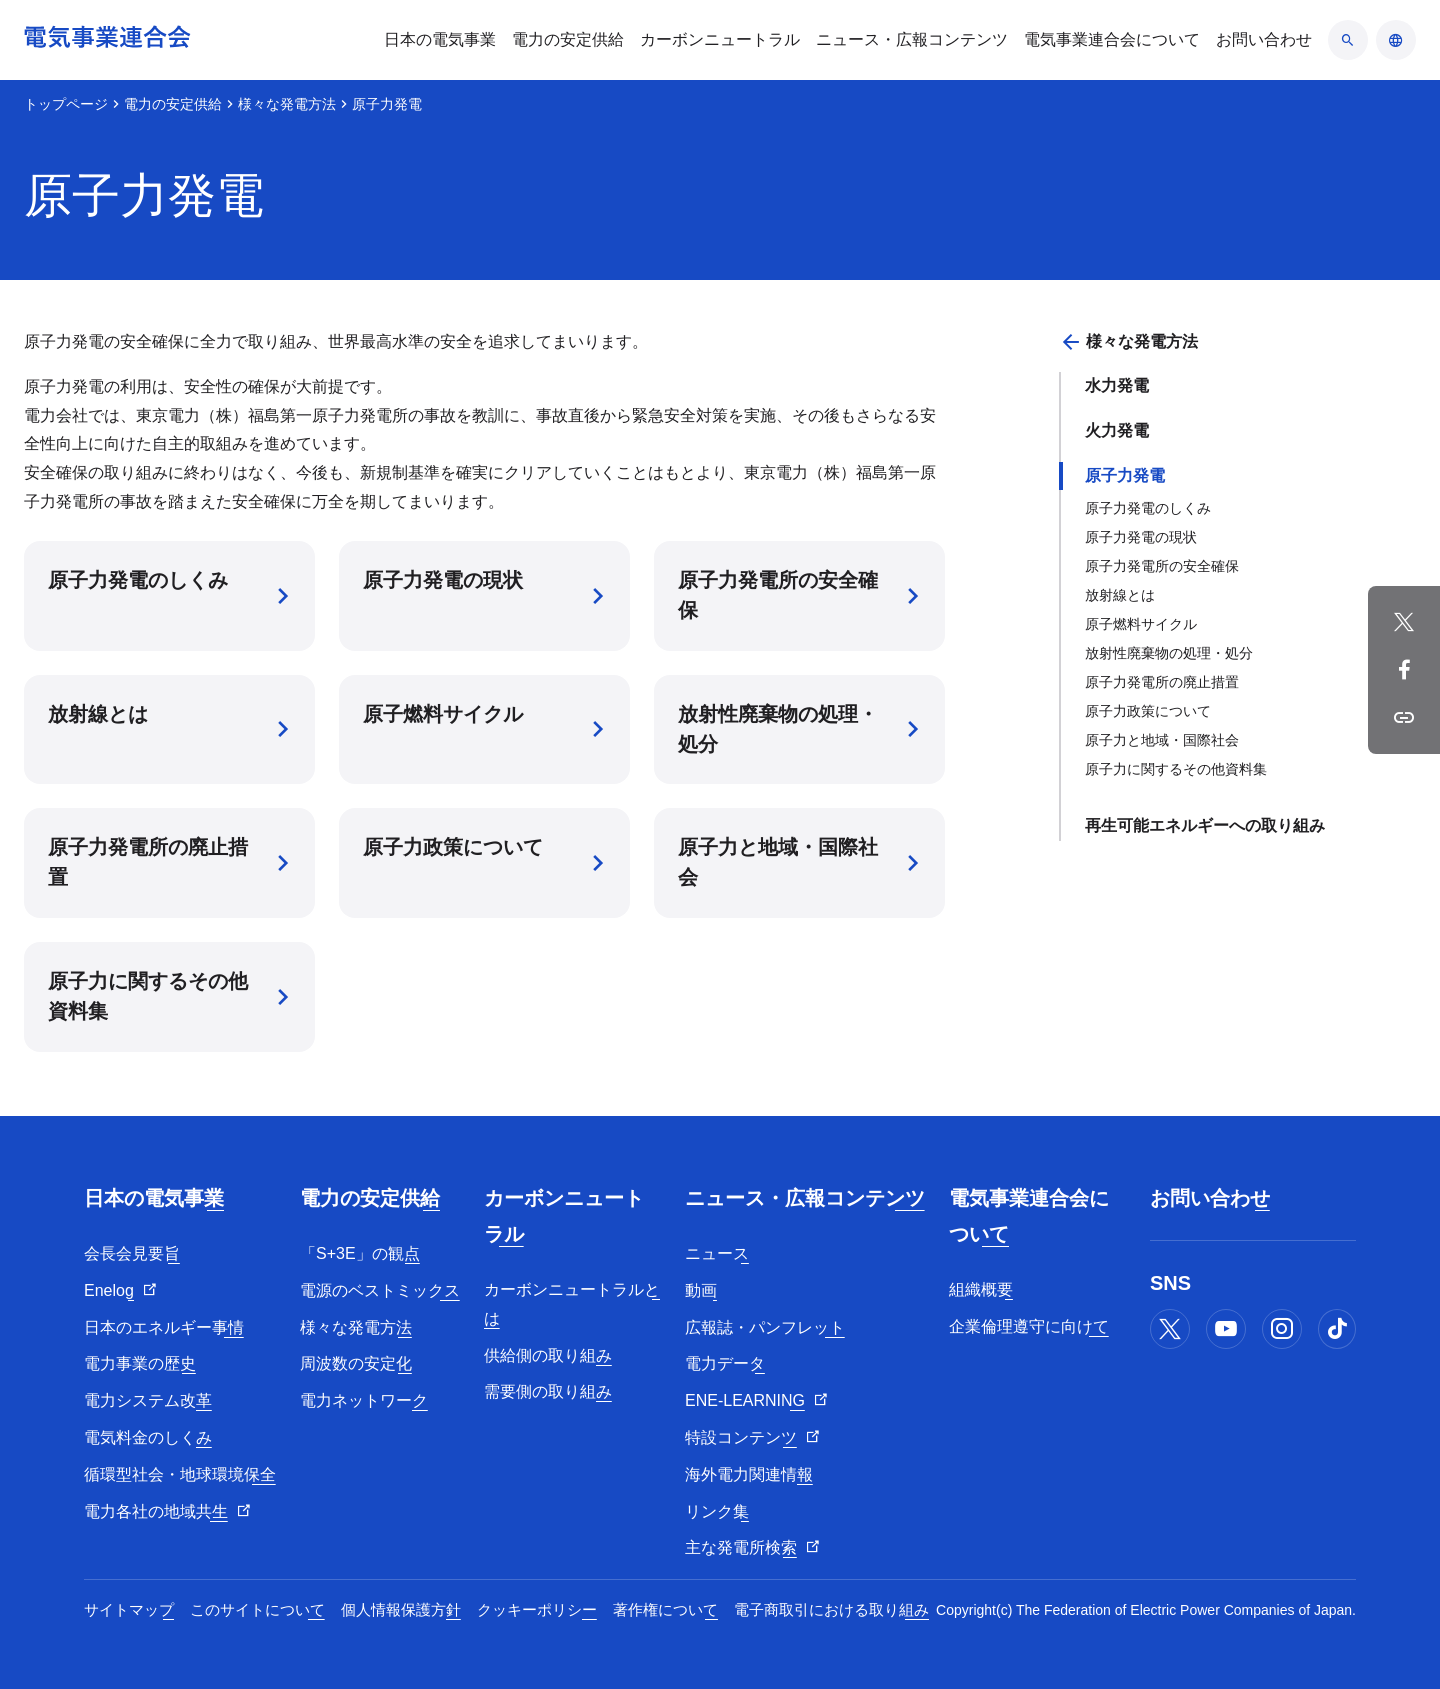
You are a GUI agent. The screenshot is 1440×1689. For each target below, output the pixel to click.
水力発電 (1117, 385)
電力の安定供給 (173, 104)
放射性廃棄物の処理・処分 (1169, 653)
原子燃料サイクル (1141, 624)
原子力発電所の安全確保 (1162, 566)
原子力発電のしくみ (1148, 508)
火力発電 (1117, 430)
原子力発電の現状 (1141, 537)
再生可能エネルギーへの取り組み (1205, 825)
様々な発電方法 (287, 104)
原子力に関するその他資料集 (1176, 769)
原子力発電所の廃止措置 (1162, 682)
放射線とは (1120, 595)
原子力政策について (1148, 711)
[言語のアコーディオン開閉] (1396, 40)
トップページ (66, 104)
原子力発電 (1125, 475)
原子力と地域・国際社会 (1162, 740)
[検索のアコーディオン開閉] (1348, 40)
